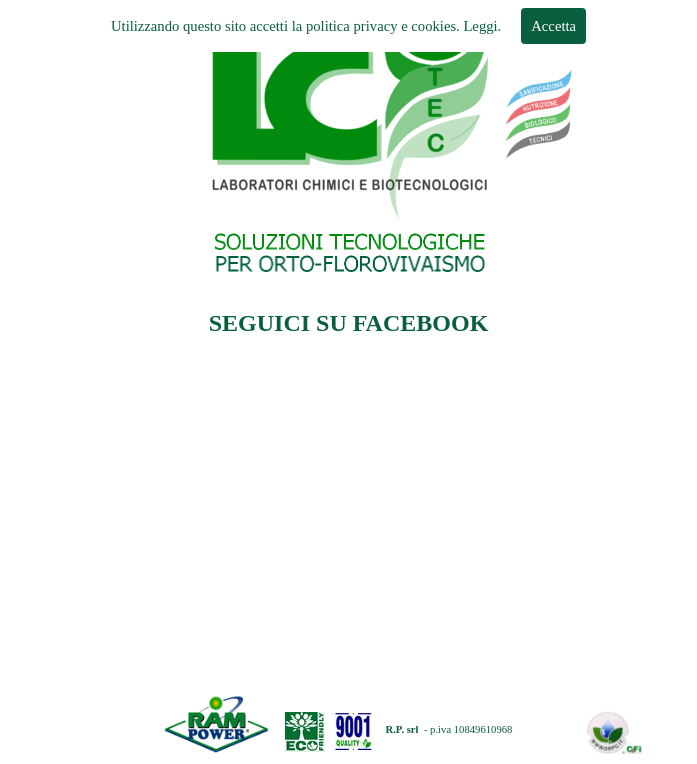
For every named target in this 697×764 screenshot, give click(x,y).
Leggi (480, 26)
